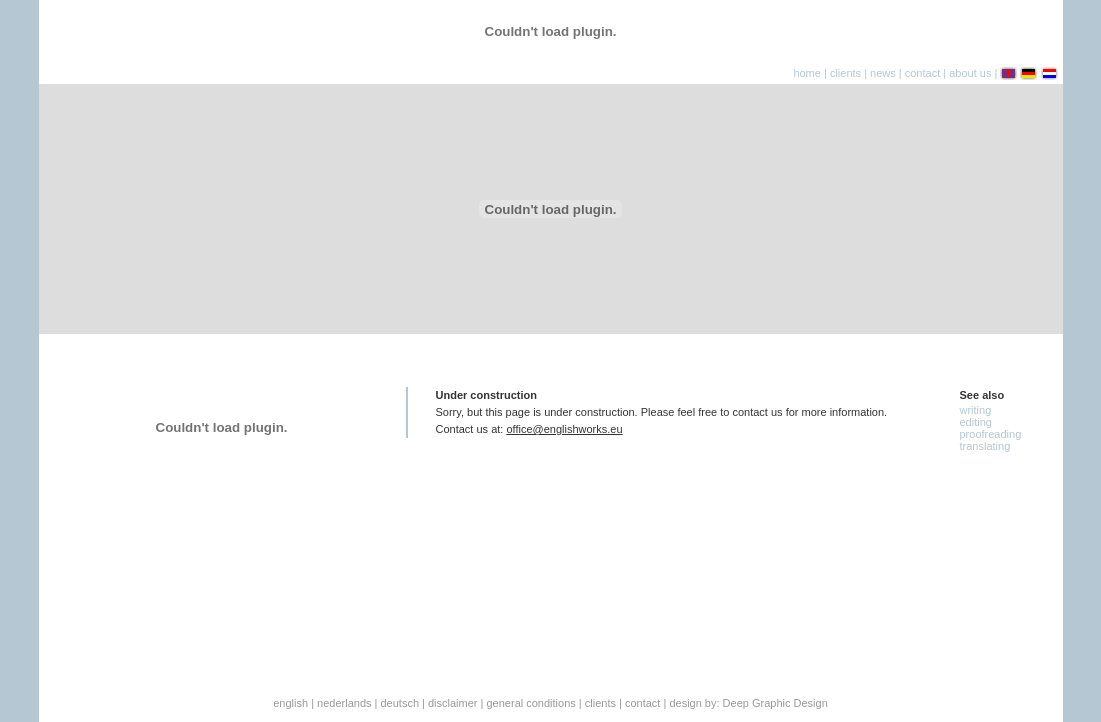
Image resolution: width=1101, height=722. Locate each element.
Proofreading (991, 434)
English (290, 703)
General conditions (531, 703)
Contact (642, 703)
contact (922, 73)
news (883, 73)
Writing (976, 410)
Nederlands (344, 703)
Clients (600, 703)
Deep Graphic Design (775, 703)
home (807, 73)
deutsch (399, 703)
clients (845, 73)
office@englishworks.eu (564, 429)
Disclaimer (453, 703)
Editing (976, 422)
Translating (985, 446)
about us (970, 73)
